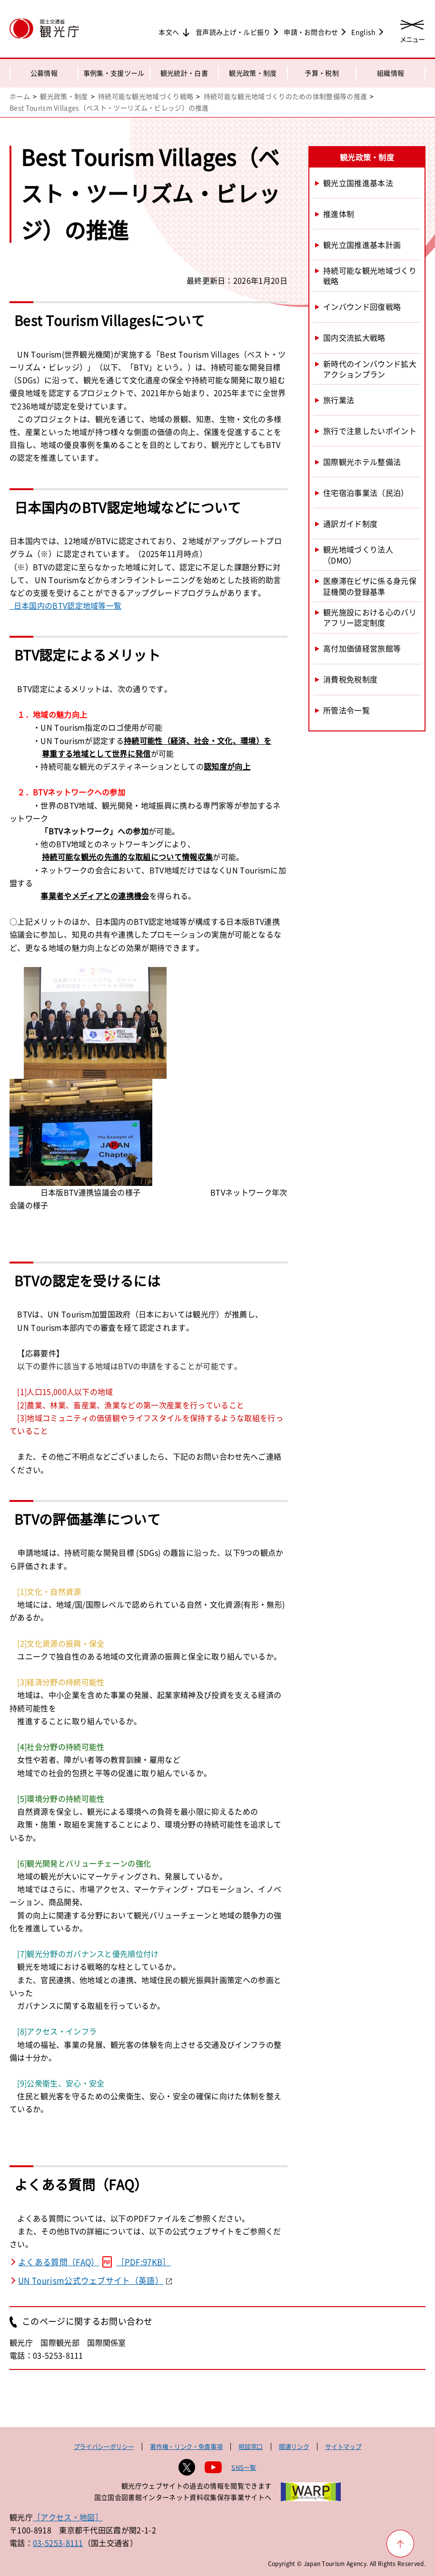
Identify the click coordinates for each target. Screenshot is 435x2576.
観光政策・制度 (253, 73)
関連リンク (294, 2446)
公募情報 (44, 73)
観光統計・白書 (184, 73)
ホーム (20, 96)
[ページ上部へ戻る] (400, 2543)
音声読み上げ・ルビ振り (233, 32)
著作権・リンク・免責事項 (186, 2446)
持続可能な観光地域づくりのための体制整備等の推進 (285, 96)
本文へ (168, 32)
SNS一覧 (244, 2467)
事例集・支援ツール (114, 73)
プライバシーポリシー (104, 2446)
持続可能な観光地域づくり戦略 (145, 96)
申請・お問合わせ (311, 32)
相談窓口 (250, 2446)
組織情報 (390, 73)
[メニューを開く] (412, 29)
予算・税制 (322, 73)
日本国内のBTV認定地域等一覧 (65, 605)
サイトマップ (343, 2446)
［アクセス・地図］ (68, 2517)
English (363, 32)
